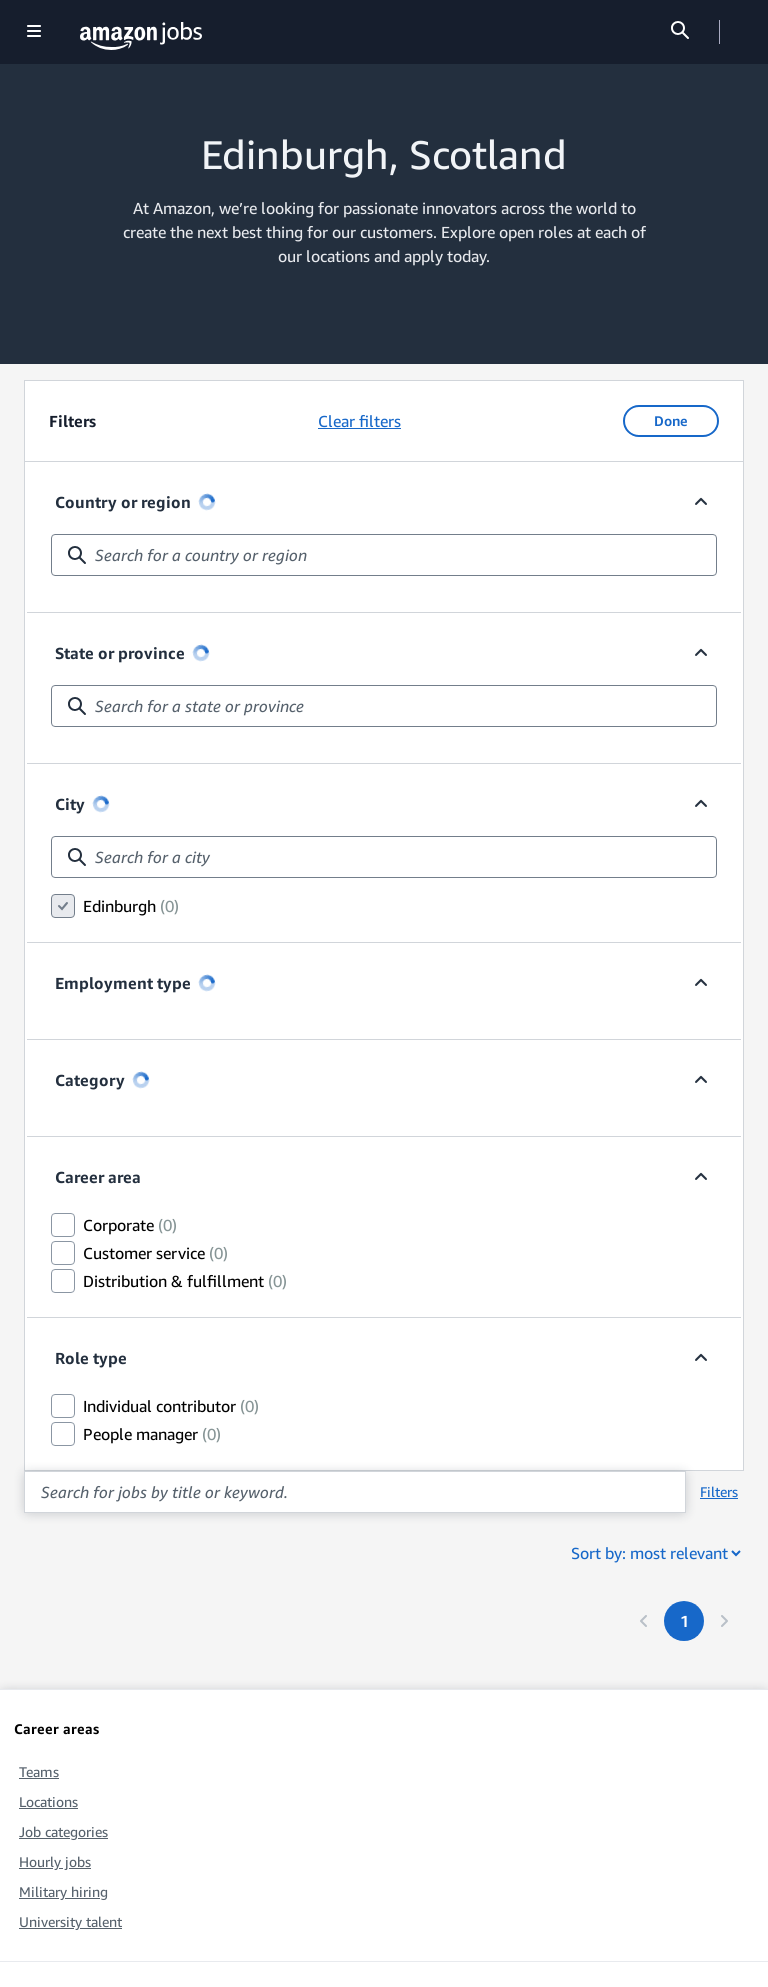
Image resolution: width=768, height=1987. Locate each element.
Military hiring (63, 1891)
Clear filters (359, 421)
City (82, 804)
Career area (98, 1177)
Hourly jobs (55, 1861)
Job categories (63, 1831)
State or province (132, 653)
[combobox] (384, 555)
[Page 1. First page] (684, 1621)
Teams (39, 1771)
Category (102, 1080)
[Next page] (724, 1621)
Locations (48, 1801)
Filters (719, 1491)
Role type (91, 1358)
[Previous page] (644, 1621)
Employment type (135, 983)
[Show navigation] (34, 32)
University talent (70, 1921)
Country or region (135, 502)
